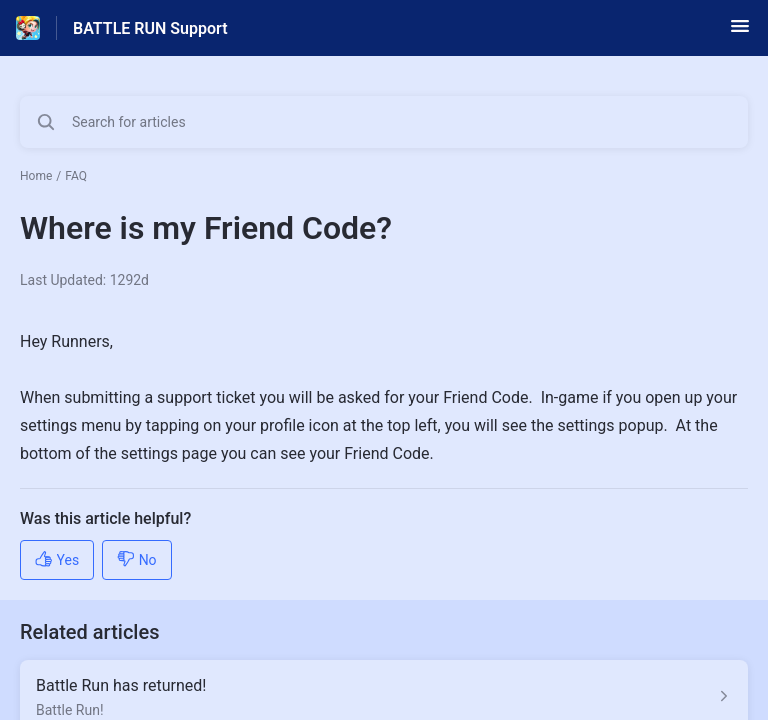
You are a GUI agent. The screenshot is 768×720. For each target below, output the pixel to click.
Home (36, 176)
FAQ (76, 176)
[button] (740, 32)
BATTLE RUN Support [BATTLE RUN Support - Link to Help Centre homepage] (150, 28)
